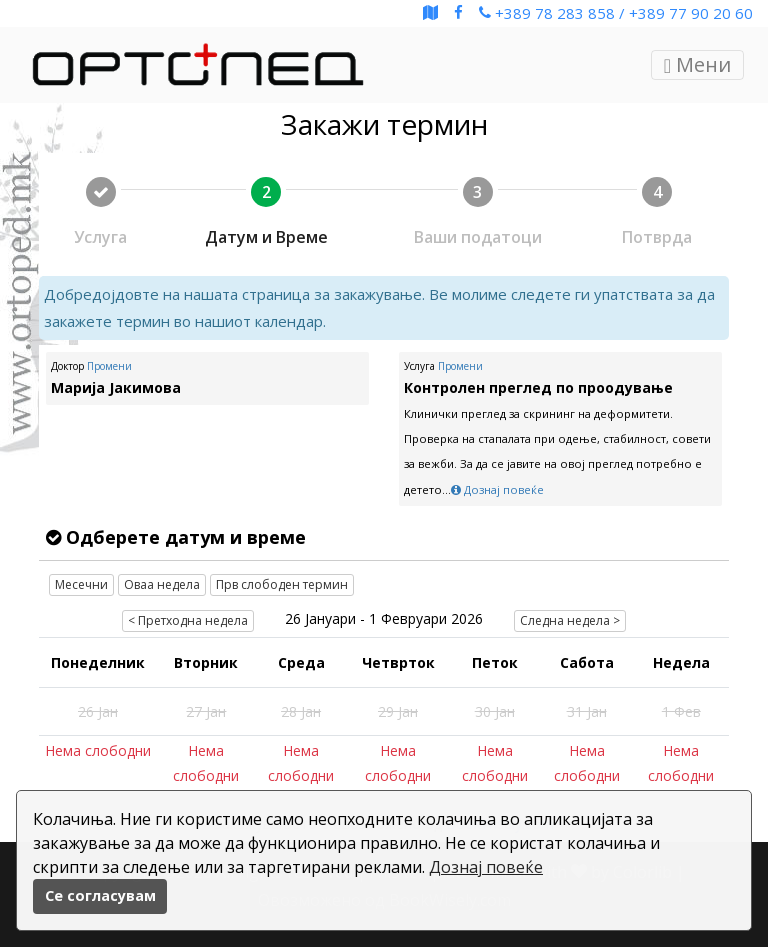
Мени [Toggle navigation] (697, 64)
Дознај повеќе (486, 867)
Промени (109, 366)
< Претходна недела (188, 620)
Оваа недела (162, 584)
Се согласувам (100, 895)
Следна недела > (570, 620)
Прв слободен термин (282, 584)
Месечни (81, 584)
